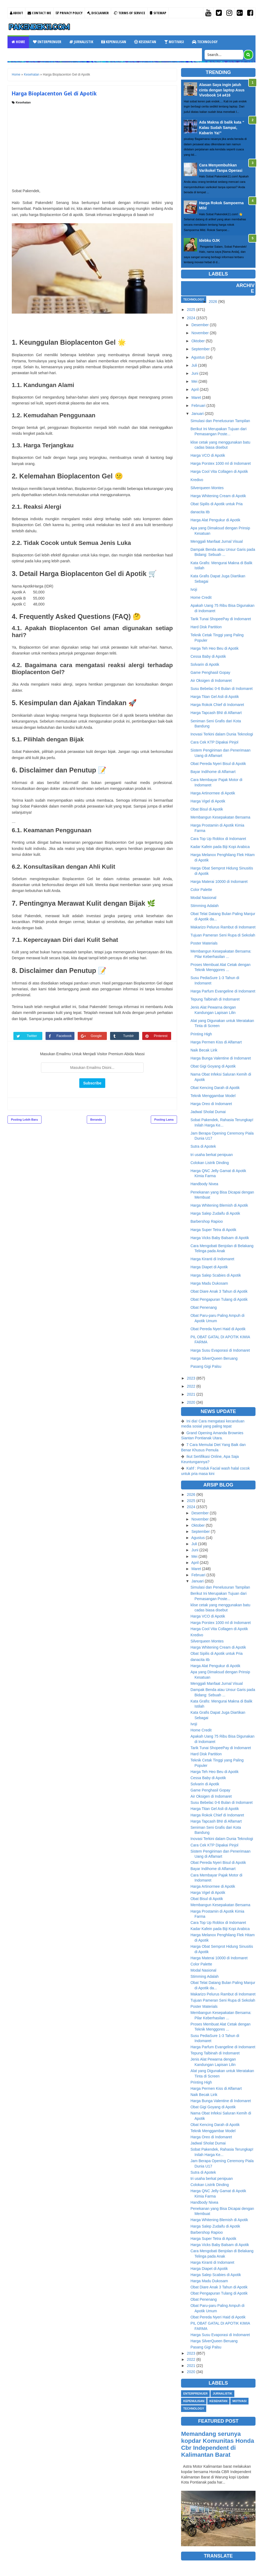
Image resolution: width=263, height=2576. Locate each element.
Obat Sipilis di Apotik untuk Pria (216, 504)
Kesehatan (145, 41)
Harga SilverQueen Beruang (214, 1358)
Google (96, 1036)
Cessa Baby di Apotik (208, 656)
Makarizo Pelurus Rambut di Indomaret (223, 927)
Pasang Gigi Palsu (205, 1366)
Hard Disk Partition (206, 627)
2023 (191, 1378)
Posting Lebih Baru (24, 1119)
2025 (191, 309)
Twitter (32, 1036)
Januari (197, 413)
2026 (213, 301)
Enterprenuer (47, 41)
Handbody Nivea (204, 1184)
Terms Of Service (129, 12)
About (16, 12)
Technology (204, 41)
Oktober (198, 341)
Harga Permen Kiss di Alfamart (216, 1042)
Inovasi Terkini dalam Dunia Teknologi (221, 734)
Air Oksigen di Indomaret (211, 680)
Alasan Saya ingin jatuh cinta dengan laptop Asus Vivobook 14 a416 (222, 90)
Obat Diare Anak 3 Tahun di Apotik (218, 1291)
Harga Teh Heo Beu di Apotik (214, 648)
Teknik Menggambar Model (212, 1096)
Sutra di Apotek (203, 1146)
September (200, 349)
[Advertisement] (92, 144)
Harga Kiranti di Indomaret (212, 1259)
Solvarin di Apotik (204, 664)
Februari (198, 405)
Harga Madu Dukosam (209, 1283)
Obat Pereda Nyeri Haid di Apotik (217, 1329)
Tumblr (128, 1036)
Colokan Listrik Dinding (209, 1163)
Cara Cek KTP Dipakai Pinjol (214, 742)
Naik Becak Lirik (203, 1050)
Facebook (64, 1036)
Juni (194, 373)
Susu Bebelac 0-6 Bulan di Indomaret (221, 688)
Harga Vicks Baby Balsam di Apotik (219, 1238)
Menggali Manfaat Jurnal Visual (216, 541)
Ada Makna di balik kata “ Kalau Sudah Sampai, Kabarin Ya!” (221, 127)
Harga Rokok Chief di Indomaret (217, 704)
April (195, 389)
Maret (196, 397)
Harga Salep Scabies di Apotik (215, 1275)
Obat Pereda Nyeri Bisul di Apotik (218, 763)
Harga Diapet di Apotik (209, 1267)
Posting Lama (164, 1119)
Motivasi (174, 41)
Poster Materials (203, 943)
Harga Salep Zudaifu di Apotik (215, 1213)
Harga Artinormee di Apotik (212, 793)
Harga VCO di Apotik (207, 455)
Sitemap (158, 12)
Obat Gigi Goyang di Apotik (213, 1066)
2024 (191, 318)
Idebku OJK (209, 240)
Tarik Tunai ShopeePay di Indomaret (220, 619)
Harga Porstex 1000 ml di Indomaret (220, 463)
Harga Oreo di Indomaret (211, 1104)
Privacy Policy (69, 12)
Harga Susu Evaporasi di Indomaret (220, 1350)
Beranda (96, 1119)
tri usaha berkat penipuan (211, 1155)
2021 (191, 1394)
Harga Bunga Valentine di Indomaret (220, 1058)
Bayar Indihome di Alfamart (212, 772)
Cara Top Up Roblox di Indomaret (218, 839)
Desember (200, 325)
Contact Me (39, 12)
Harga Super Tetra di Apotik (213, 1230)
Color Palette (201, 889)
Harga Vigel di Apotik (207, 801)
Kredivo (196, 480)
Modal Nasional (203, 897)
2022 (191, 1386)
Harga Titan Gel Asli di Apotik (214, 696)
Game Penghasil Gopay (210, 672)
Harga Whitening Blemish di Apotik (219, 1205)
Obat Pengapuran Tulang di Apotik (218, 1299)
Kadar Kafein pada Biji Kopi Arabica (220, 847)
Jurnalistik (81, 41)
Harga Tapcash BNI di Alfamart (216, 713)
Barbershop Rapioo (206, 1221)
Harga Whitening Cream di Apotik (218, 496)
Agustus (198, 357)
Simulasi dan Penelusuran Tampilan (220, 421)
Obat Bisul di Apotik (206, 809)
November (200, 333)
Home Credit (201, 597)
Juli (194, 365)
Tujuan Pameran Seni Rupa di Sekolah (222, 935)
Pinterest (161, 1036)
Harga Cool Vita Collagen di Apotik (219, 471)
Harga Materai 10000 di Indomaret (218, 881)
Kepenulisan (113, 41)
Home (18, 41)
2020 (191, 1402)
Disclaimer (98, 12)
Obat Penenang (203, 1307)
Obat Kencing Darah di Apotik (215, 1088)
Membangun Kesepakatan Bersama (220, 817)
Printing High (201, 1034)
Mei (194, 381)
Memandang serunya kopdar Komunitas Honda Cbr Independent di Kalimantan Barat (217, 2444)
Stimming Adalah (204, 906)
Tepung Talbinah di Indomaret (214, 999)
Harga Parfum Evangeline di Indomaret (222, 991)
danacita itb (200, 512)
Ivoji (193, 589)
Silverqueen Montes (207, 488)
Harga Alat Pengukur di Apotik (215, 520)
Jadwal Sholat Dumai (208, 1112)
